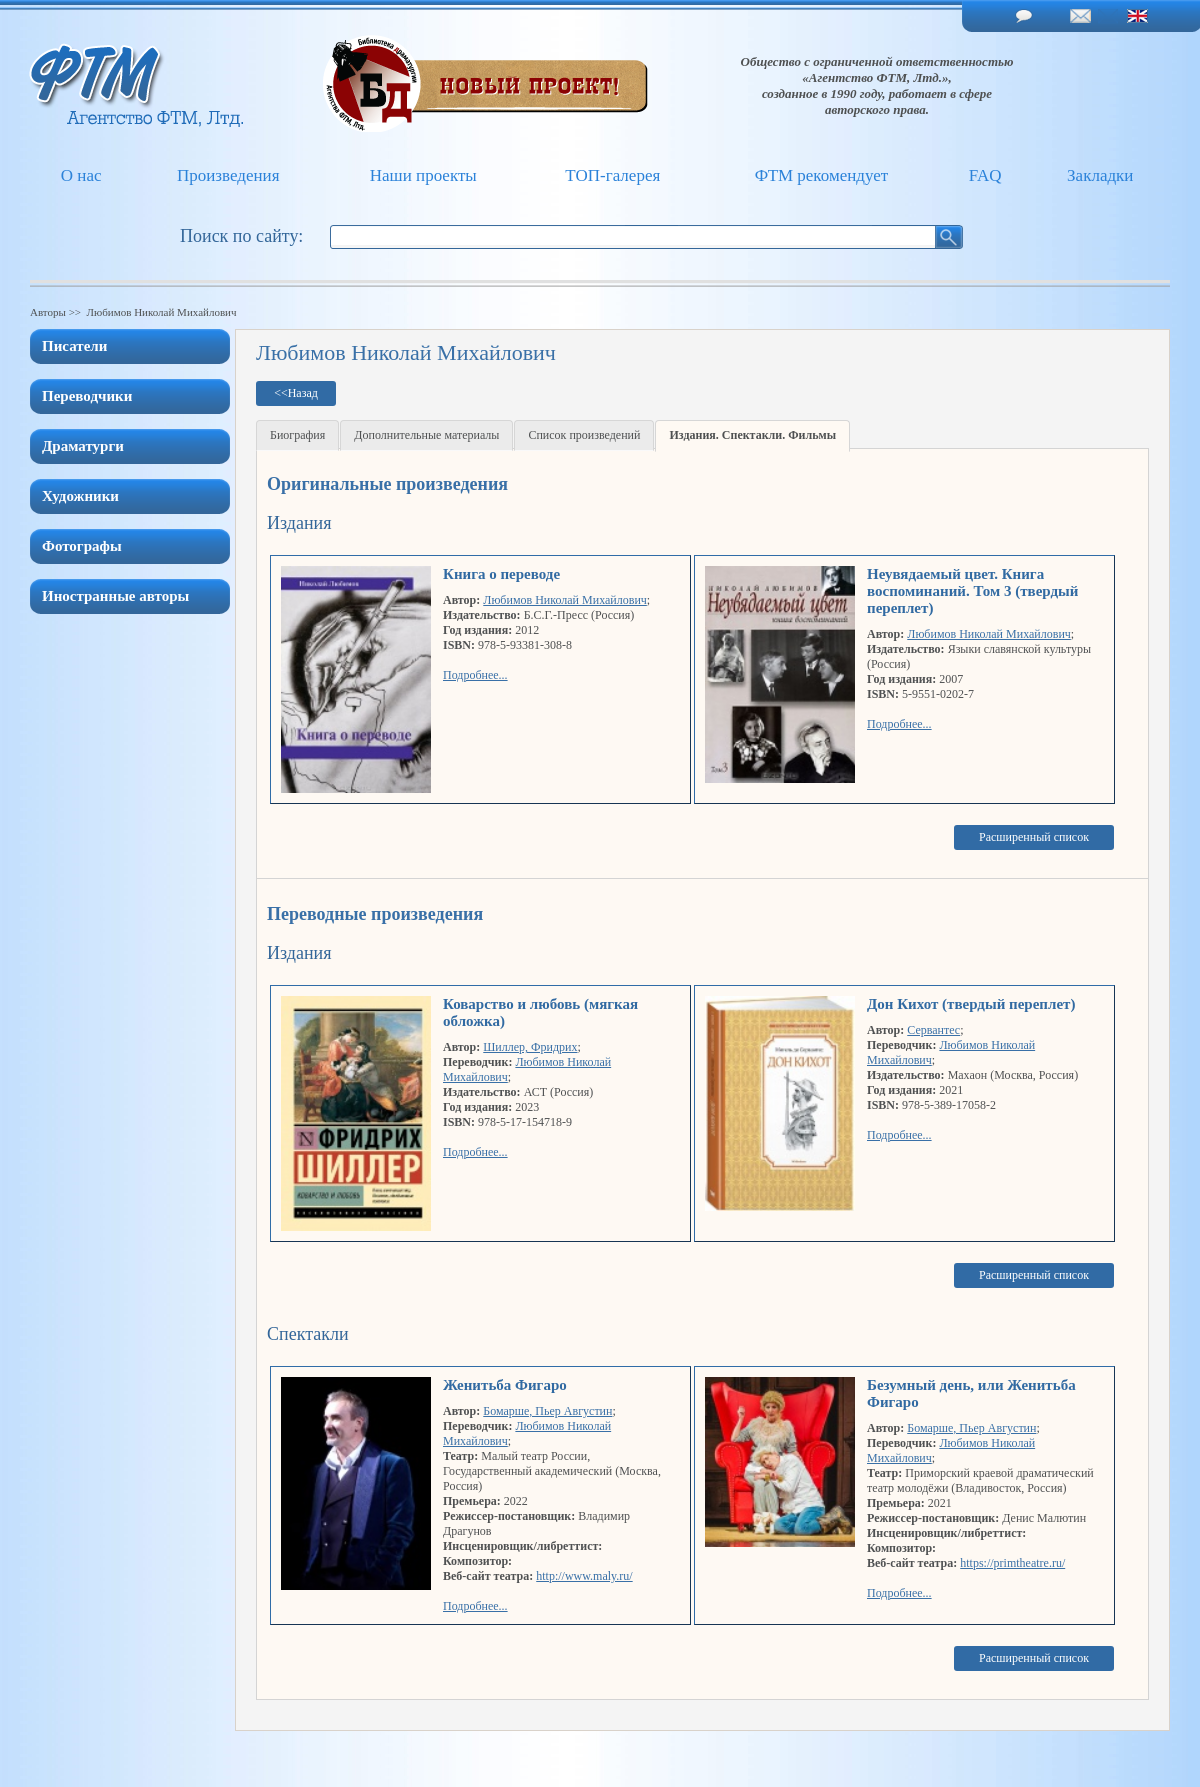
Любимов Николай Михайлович (565, 600)
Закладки (1100, 175)
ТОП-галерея (612, 175)
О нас (81, 175)
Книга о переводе (501, 574)
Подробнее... (475, 675)
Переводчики (87, 396)
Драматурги (83, 446)
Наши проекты (423, 175)
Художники (80, 496)
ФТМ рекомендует (821, 175)
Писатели (74, 346)
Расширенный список (1034, 837)
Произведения (228, 175)
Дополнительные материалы (426, 435)
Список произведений (584, 435)
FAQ (985, 175)
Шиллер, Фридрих (530, 1047)
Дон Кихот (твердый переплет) (971, 1004)
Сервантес (933, 1030)
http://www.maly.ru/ (584, 1576)
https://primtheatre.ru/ (1012, 1563)
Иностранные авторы (115, 596)
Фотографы (82, 546)
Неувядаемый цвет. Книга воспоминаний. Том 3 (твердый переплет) (972, 591)
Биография (297, 435)
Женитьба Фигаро (505, 1385)
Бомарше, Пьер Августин (547, 1411)
